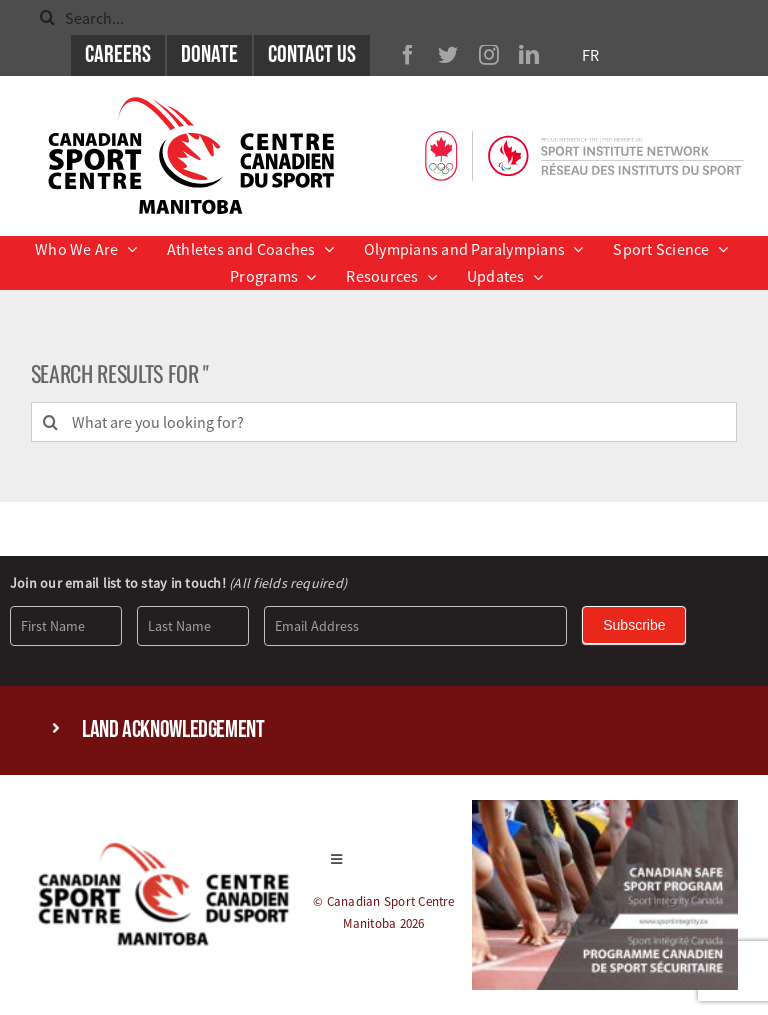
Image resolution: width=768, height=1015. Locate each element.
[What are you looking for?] (384, 422)
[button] (384, 730)
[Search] (47, 17)
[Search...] (384, 17)
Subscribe (634, 625)
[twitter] (448, 55)
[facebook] (408, 55)
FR (590, 55)
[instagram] (489, 55)
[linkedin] (529, 55)
